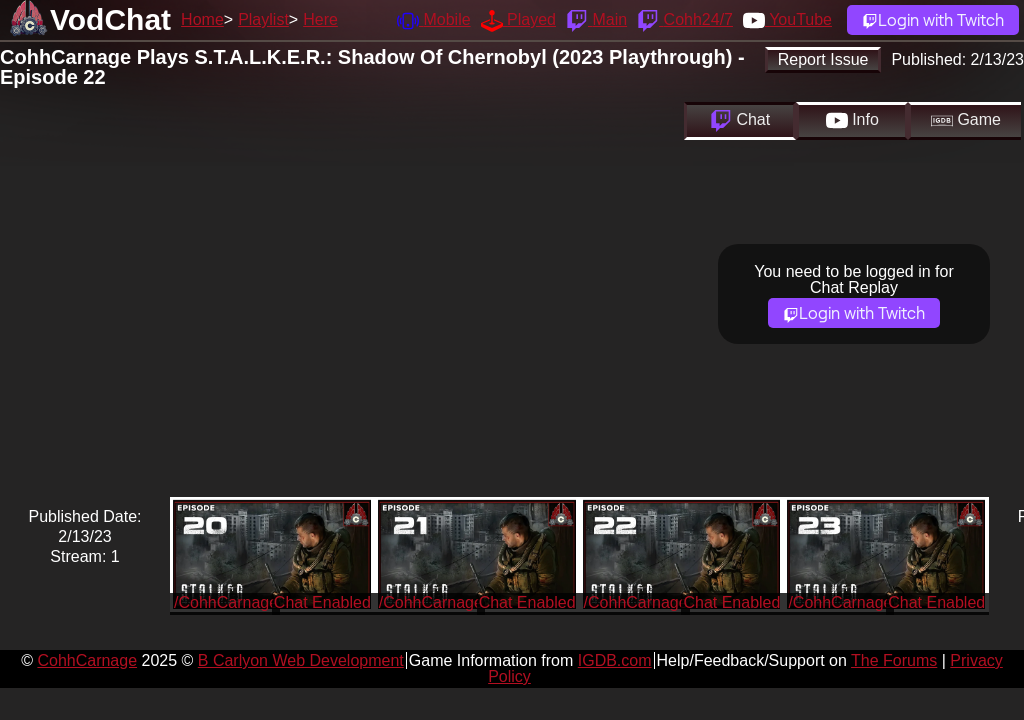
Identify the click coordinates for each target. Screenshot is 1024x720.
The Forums (894, 660)
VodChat (110, 19)
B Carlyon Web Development (301, 660)
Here (320, 19)
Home (202, 19)
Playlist (263, 19)
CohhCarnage (87, 660)
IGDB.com (615, 660)
